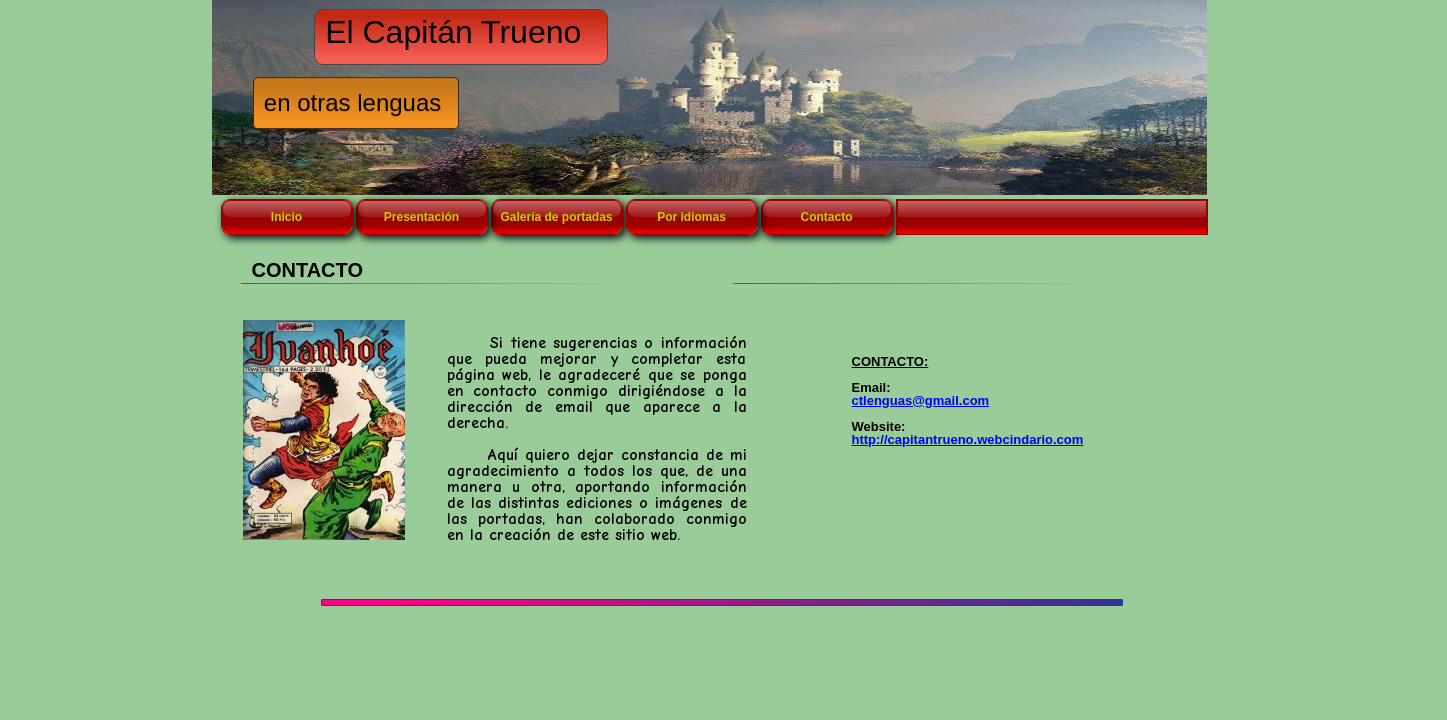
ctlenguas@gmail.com (921, 400)
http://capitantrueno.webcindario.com (968, 439)
